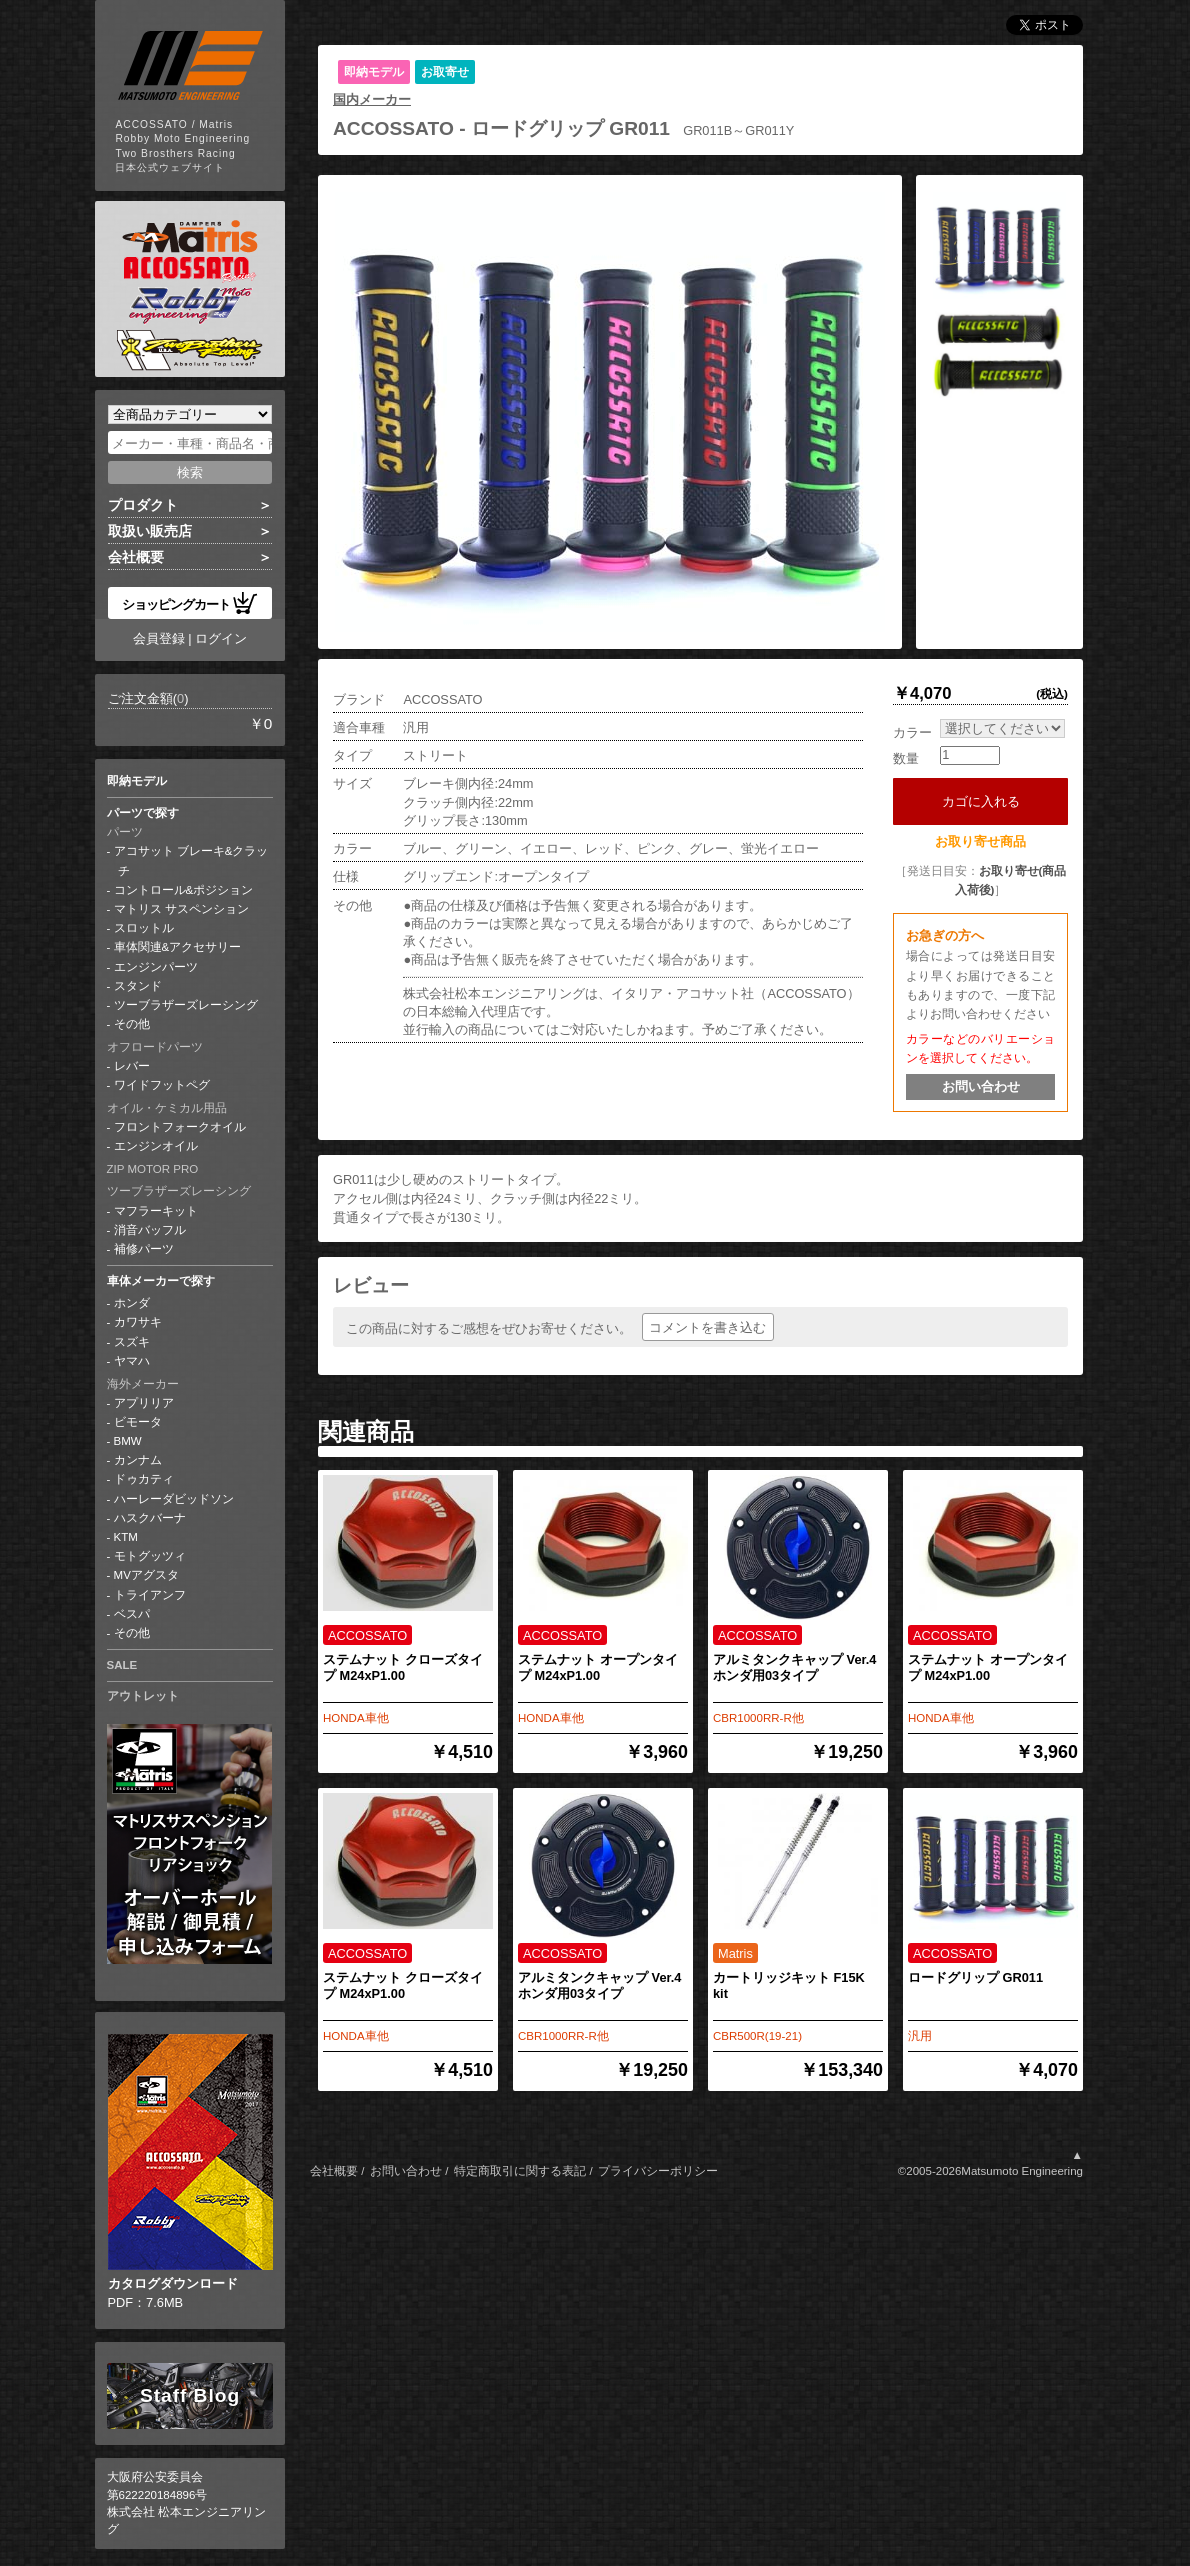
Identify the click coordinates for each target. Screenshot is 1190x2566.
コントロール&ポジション (184, 890)
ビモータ (138, 1422)
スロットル (144, 928)
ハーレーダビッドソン (174, 1499)
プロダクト (143, 505)
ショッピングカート (190, 603)
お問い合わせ (981, 1086)
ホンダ (132, 1303)
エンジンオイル (156, 1146)
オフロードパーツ (155, 1047)
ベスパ (132, 1614)
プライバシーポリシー (658, 2171)
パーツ (125, 832)
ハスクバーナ (150, 1518)
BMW (128, 1441)
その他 (132, 1024)
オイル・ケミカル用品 (167, 1108)
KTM (126, 1537)
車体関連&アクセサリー (178, 947)
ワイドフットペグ (162, 1085)
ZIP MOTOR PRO (153, 1169)
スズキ (132, 1342)
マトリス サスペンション (181, 909)
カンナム (138, 1460)
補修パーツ (144, 1249)
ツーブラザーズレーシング (186, 1005)
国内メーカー (372, 99)
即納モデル (137, 781)
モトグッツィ (150, 1556)
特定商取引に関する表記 (520, 2171)
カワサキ (138, 1322)
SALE (122, 1665)
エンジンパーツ (156, 967)
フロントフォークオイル (180, 1127)
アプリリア (144, 1403)
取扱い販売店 (150, 531)
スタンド (138, 986)
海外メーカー (143, 1384)
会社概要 (136, 557)
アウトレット (143, 1696)
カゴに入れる (987, 801)
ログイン (221, 638)
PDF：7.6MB (190, 2172)
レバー (132, 1066)
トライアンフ (150, 1595)
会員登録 (159, 638)
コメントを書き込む (707, 1327)
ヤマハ (132, 1361)
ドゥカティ (144, 1479)
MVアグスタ (146, 1575)
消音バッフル (150, 1230)
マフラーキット (156, 1211)
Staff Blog (190, 2395)
